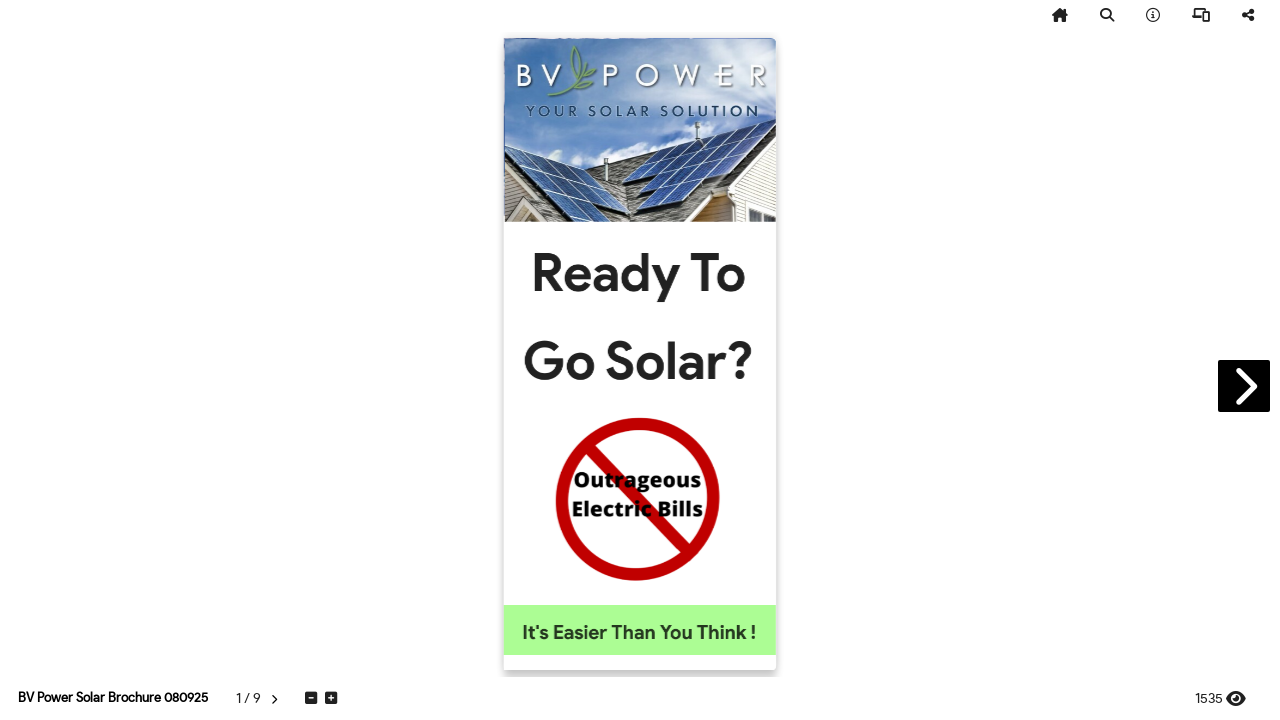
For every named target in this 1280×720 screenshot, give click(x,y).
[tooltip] (1060, 16)
